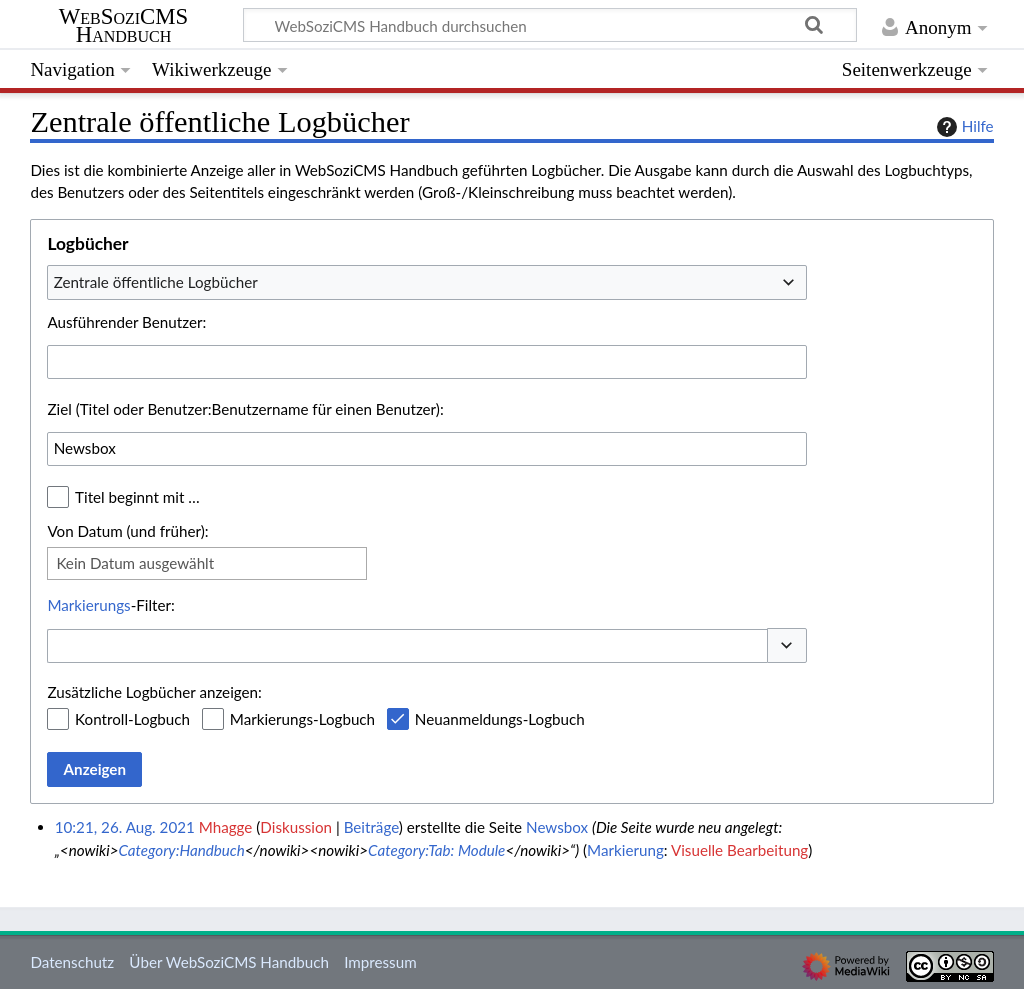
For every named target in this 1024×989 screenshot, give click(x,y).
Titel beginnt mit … (137, 497)
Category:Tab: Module (436, 850)
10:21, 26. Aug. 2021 (125, 827)
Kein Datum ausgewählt (135, 563)
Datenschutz (72, 962)
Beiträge (371, 827)
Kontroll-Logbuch (132, 719)
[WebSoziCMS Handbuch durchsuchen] (550, 25)
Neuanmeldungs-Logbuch (500, 719)
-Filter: (110, 605)
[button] (787, 645)
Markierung (625, 850)
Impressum (380, 962)
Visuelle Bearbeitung (739, 850)
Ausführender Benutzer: (126, 322)
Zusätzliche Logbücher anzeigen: (154, 692)
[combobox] (427, 282)
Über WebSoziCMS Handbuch (229, 962)
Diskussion (296, 827)
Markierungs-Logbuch (302, 719)
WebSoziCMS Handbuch (123, 26)
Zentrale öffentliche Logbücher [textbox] (156, 282)
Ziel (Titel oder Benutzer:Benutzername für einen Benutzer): (245, 409)
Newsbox (557, 827)
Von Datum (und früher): (127, 531)
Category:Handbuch (181, 850)
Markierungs (88, 605)
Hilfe (963, 127)
